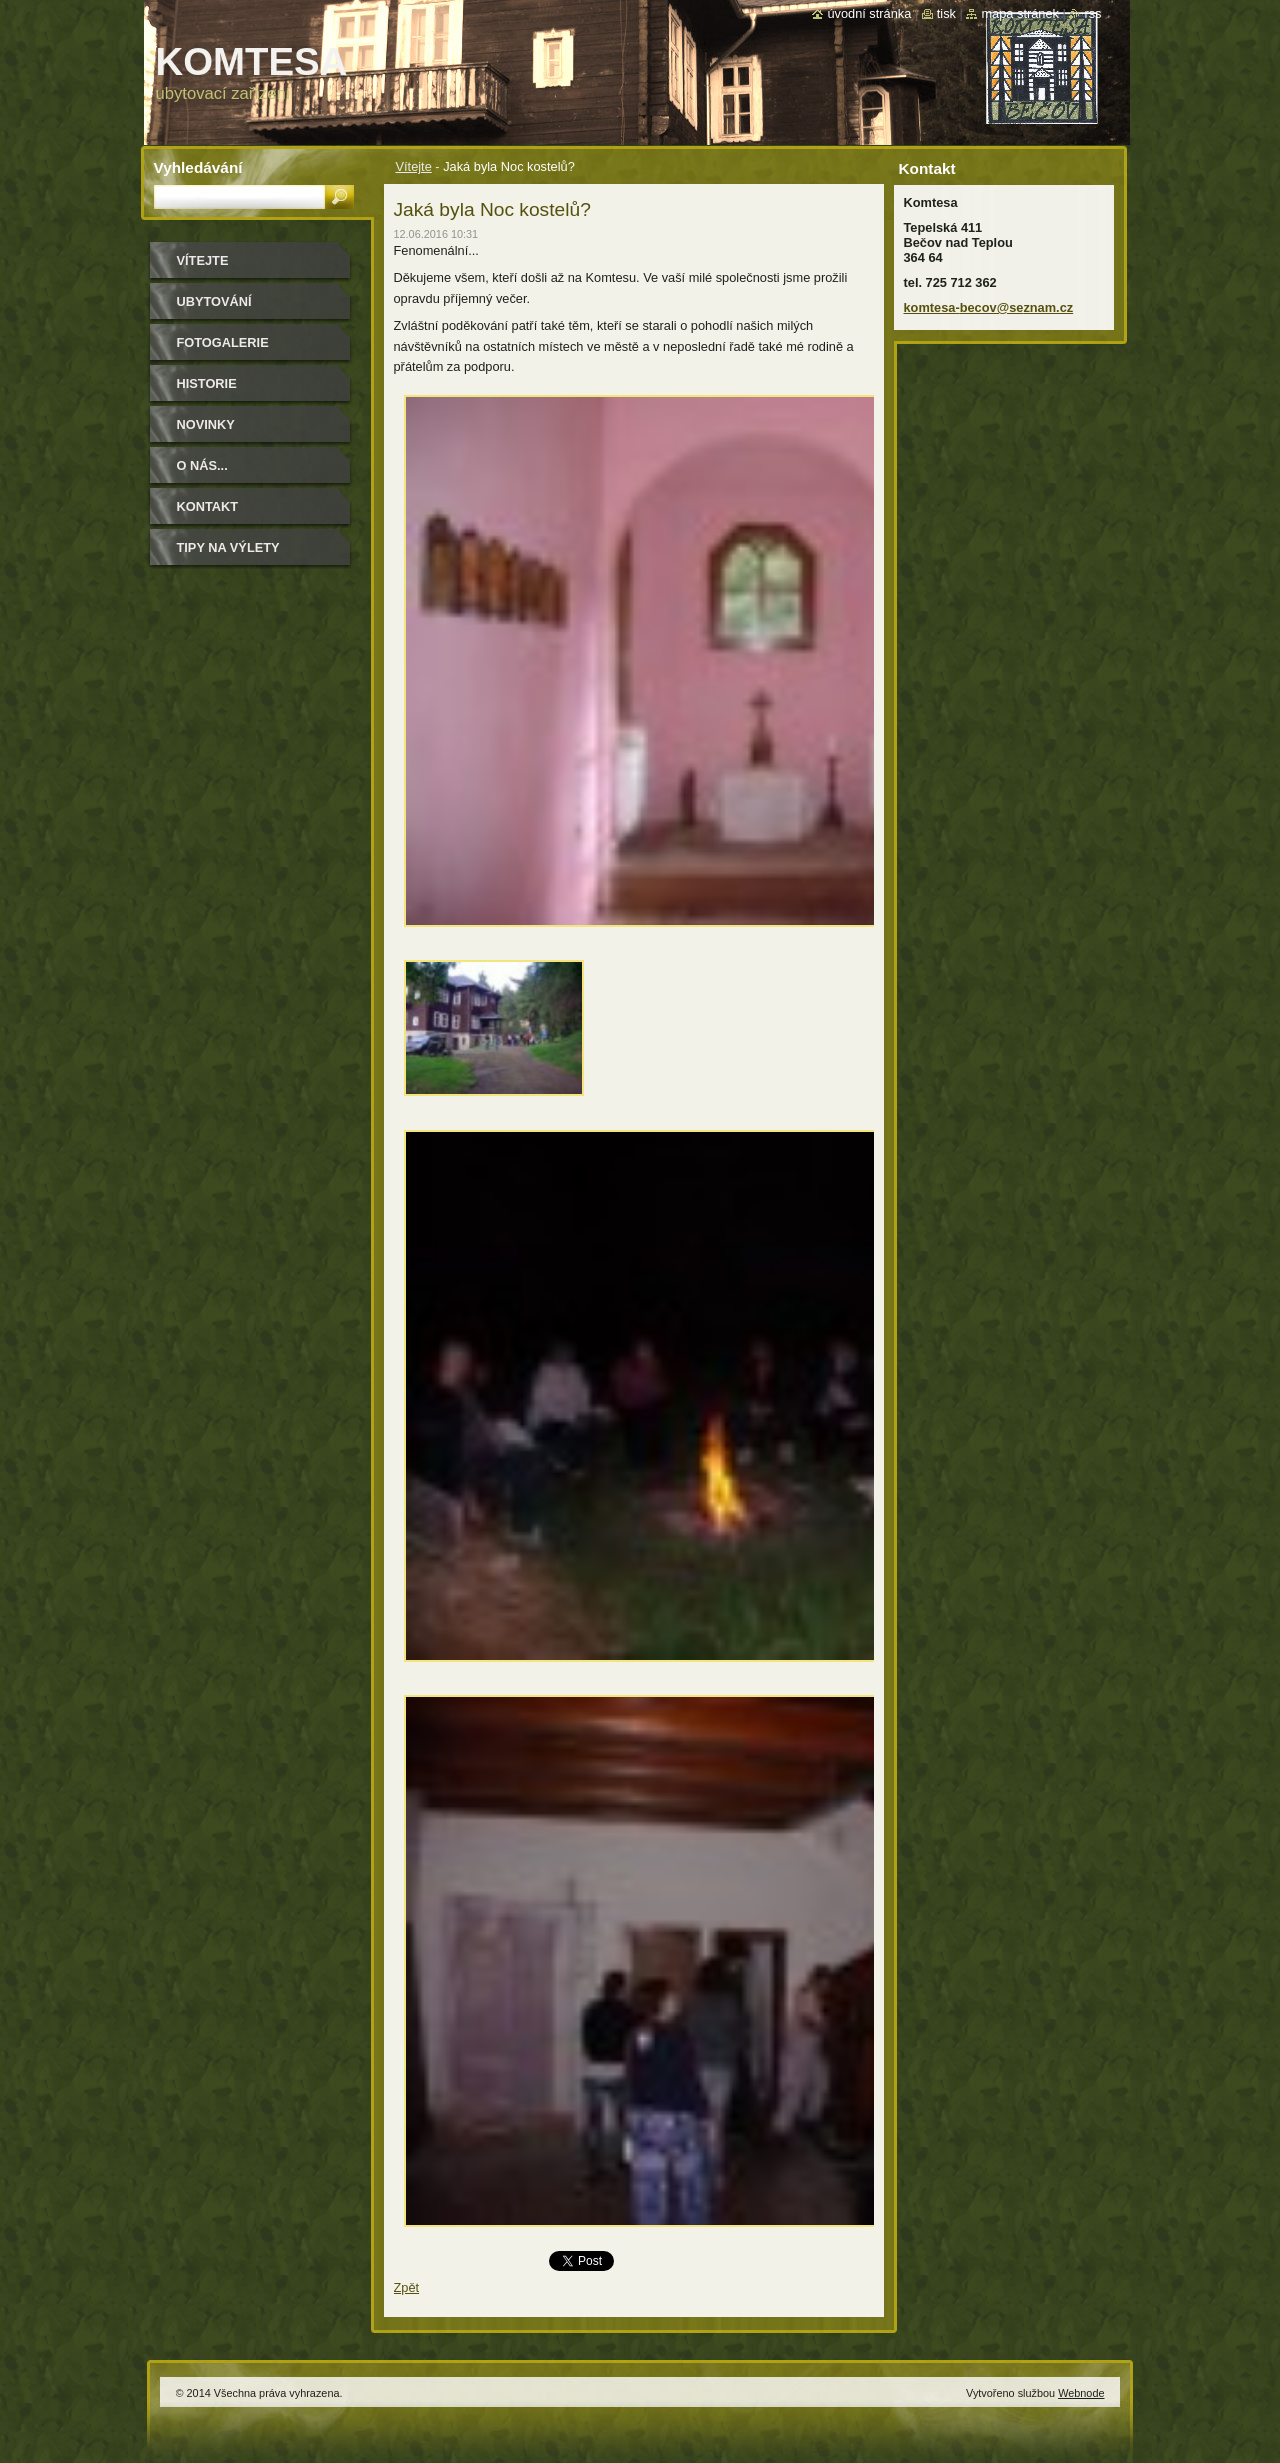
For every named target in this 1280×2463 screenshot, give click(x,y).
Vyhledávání (198, 167)
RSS (1092, 13)
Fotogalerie (223, 342)
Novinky (206, 424)
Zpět (407, 2287)
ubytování (214, 301)
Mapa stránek (1020, 13)
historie (207, 383)
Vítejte (414, 166)
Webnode (1081, 2393)
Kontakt (208, 506)
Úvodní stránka (869, 13)
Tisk (946, 13)
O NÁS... (202, 465)
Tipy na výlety (228, 547)
